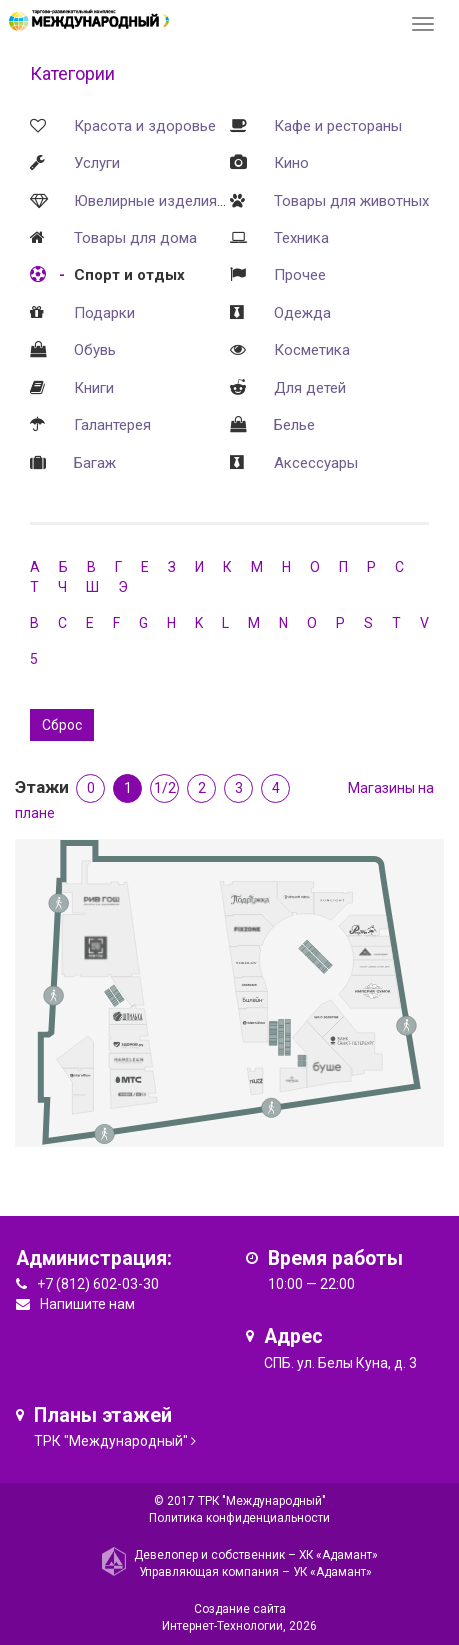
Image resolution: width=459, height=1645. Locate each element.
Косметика (312, 350)
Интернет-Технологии (222, 1626)
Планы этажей (103, 1415)
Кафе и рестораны (338, 126)
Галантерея (112, 425)
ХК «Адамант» (338, 1555)
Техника (301, 238)
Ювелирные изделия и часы (171, 201)
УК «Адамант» (332, 1572)
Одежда (302, 313)
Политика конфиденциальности (239, 1518)
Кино (291, 163)
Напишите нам (87, 1304)
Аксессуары (316, 463)
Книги (94, 388)
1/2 (165, 788)
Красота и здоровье (145, 126)
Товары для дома (135, 238)
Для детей (310, 388)
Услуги (97, 163)
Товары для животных (351, 201)
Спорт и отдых (129, 275)
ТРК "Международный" (111, 1441)
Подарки (104, 313)
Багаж (95, 463)
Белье (294, 425)
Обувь (95, 350)
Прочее (300, 275)
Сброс (62, 725)
